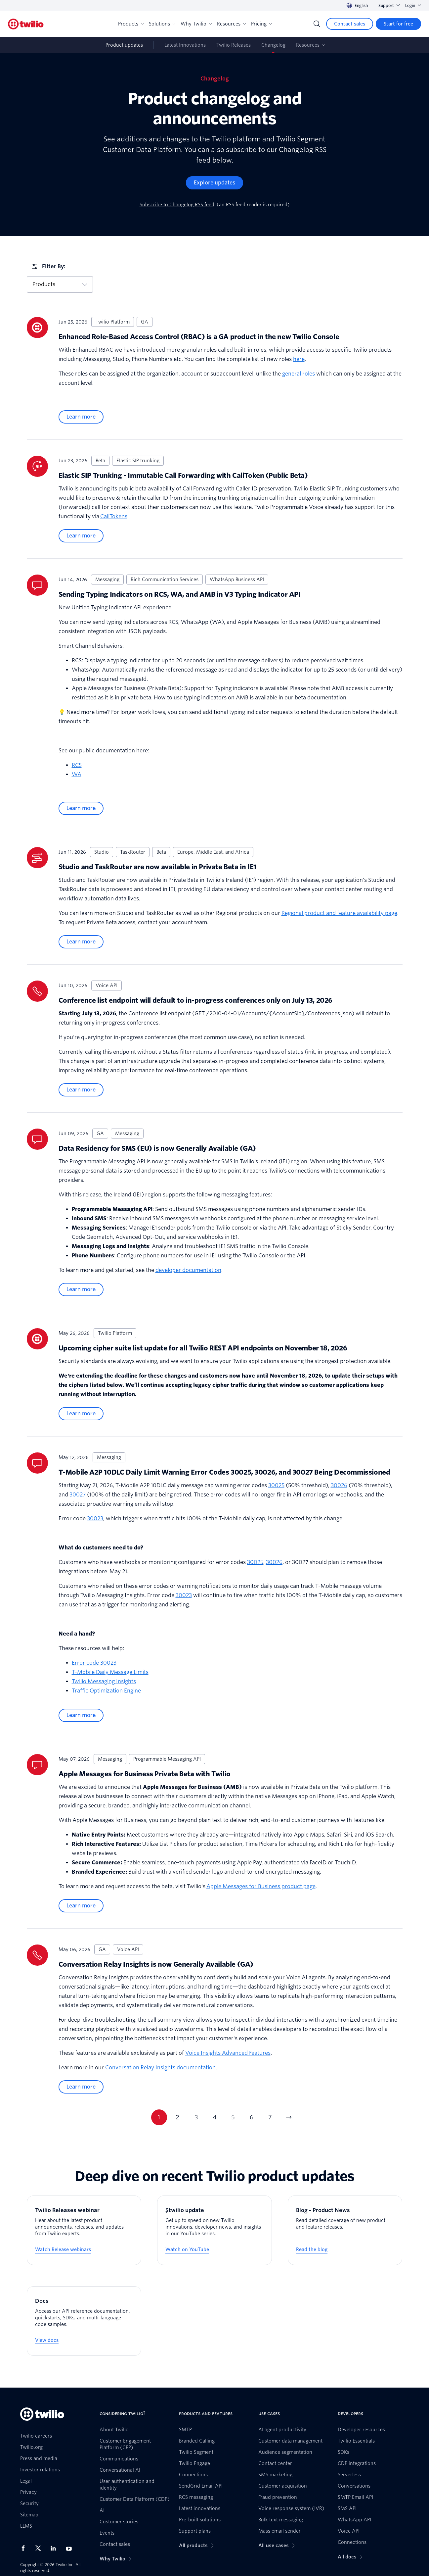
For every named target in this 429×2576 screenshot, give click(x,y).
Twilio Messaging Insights (104, 1681)
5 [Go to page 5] (233, 2117)
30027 (77, 1494)
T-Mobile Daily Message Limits (110, 1672)
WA (76, 774)
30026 (339, 1485)
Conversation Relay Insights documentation (160, 2067)
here (299, 359)
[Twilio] (26, 24)
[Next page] (289, 2117)
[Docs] (84, 2321)
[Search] (316, 23)
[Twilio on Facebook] (25, 2548)
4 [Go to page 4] (215, 2117)
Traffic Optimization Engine (106, 1691)
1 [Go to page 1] (159, 2117)
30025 (276, 1485)
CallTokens (113, 516)
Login (413, 5)
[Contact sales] (349, 24)
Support (389, 5)
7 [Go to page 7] (270, 2117)
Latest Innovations (185, 45)
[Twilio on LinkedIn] (56, 2548)
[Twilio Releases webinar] (84, 2230)
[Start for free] (398, 24)
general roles (298, 374)
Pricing (261, 23)
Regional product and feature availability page (339, 913)
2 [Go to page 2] (177, 2117)
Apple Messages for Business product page (261, 1886)
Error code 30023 (94, 1663)
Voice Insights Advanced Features (228, 2053)
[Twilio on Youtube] (71, 2548)
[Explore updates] (214, 182)
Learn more (81, 417)
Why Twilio (196, 23)
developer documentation (188, 1270)
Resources (231, 23)
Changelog (273, 45)
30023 (95, 1518)
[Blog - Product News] (345, 2230)
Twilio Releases (233, 45)
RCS (77, 765)
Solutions (162, 23)
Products (131, 23)
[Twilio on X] (40, 2548)
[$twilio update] (214, 2230)
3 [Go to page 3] (196, 2117)
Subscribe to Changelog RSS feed (177, 204)
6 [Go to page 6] (251, 2117)
